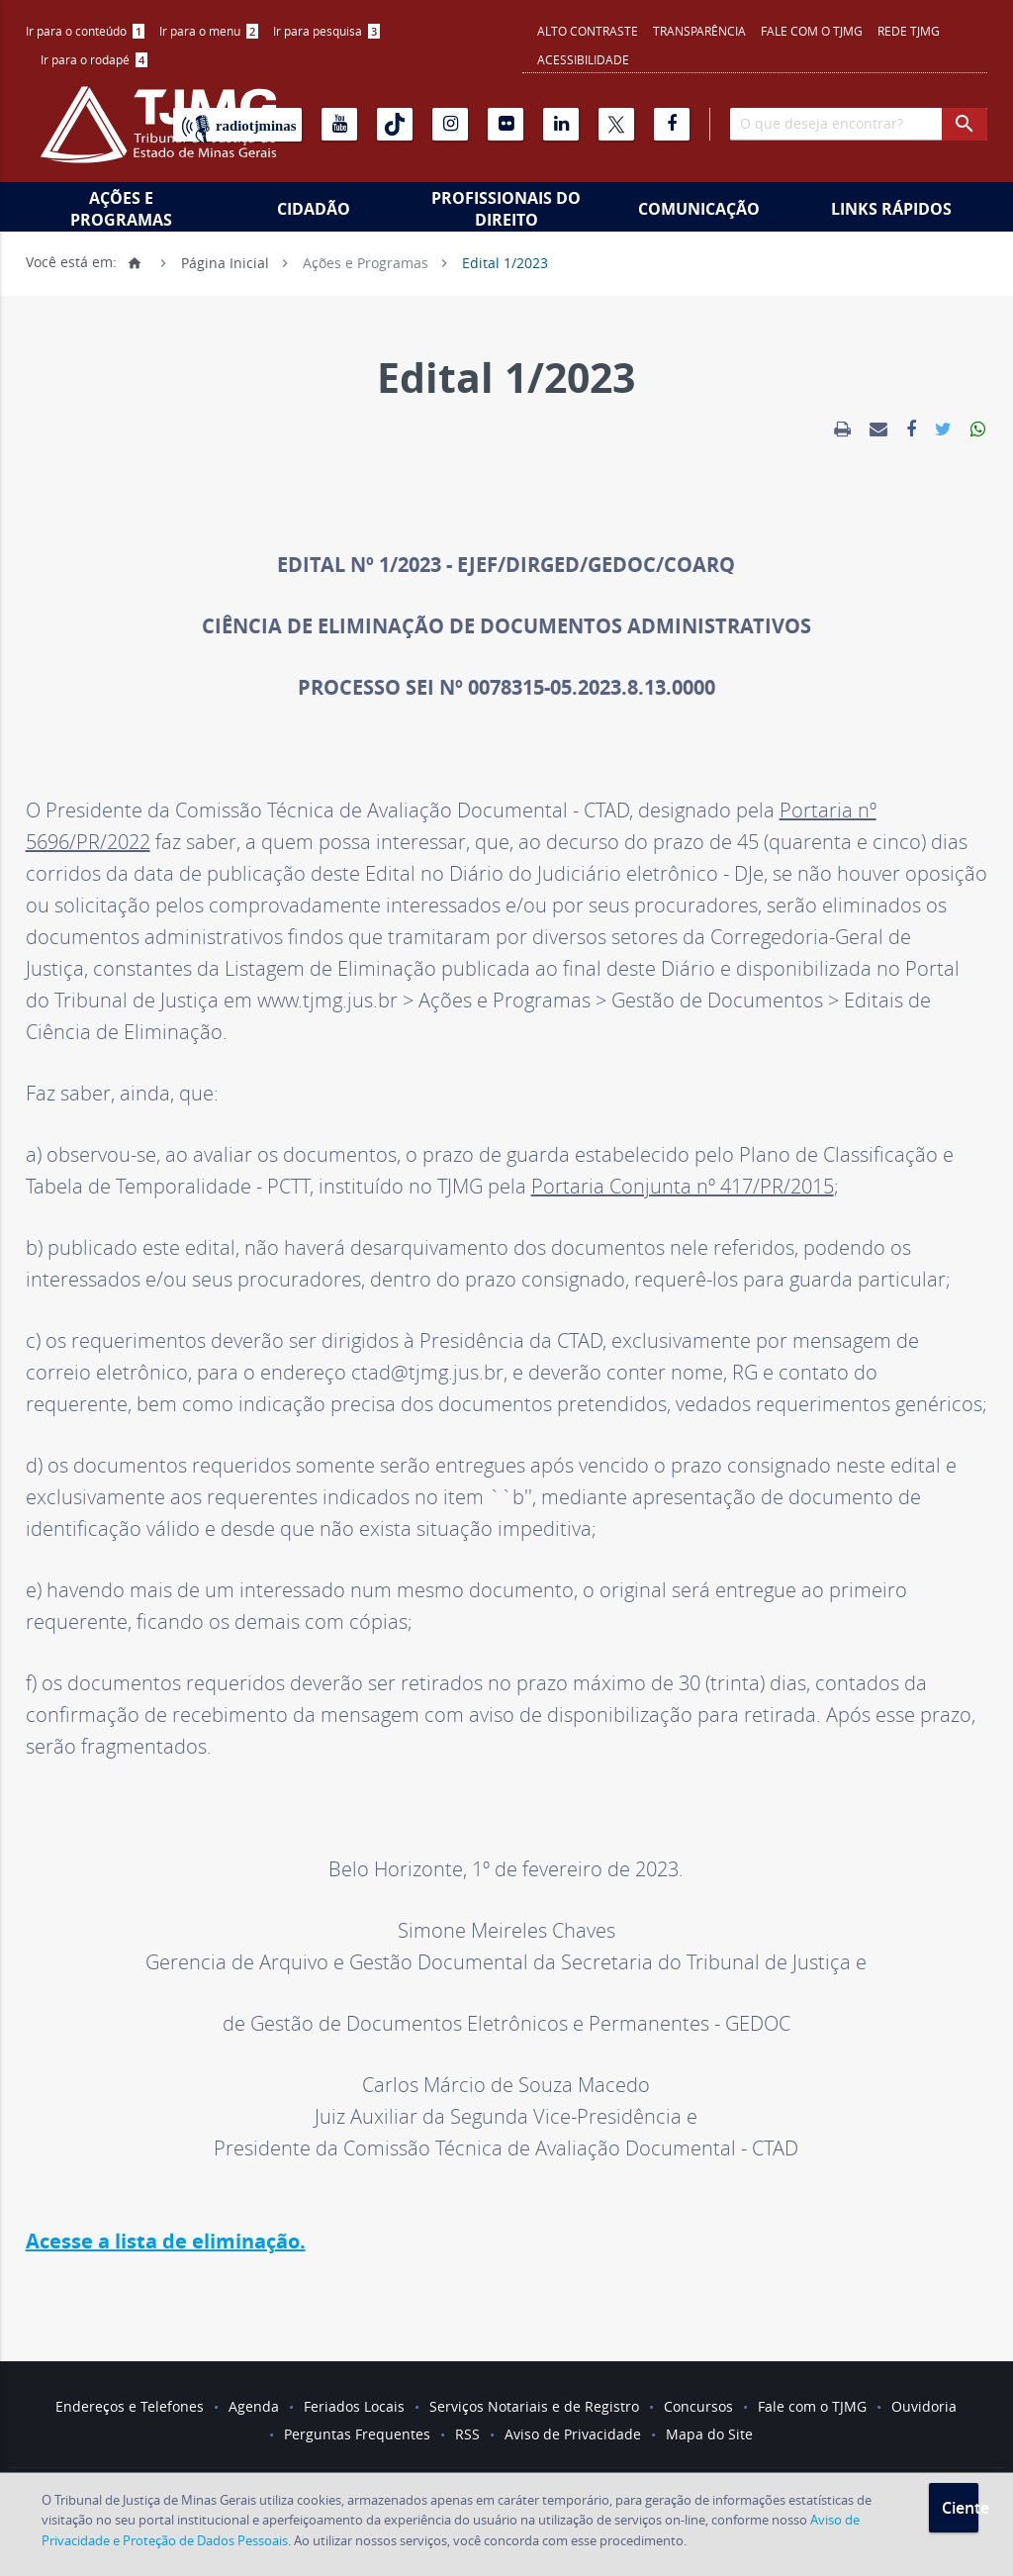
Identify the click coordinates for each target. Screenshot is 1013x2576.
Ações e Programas (121, 209)
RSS (467, 2434)
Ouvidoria (924, 2406)
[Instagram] (450, 124)
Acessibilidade (583, 59)
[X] (616, 124)
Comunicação (699, 209)
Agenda (254, 2406)
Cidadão (313, 209)
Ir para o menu (208, 31)
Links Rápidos (891, 209)
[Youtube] (339, 124)
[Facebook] (672, 124)
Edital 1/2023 (505, 261)
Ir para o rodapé (94, 59)
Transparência (699, 31)
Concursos (698, 2406)
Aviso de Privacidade (573, 2434)
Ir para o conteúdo (85, 31)
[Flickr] (505, 124)
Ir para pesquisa (326, 31)
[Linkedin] (561, 124)
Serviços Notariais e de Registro (534, 2406)
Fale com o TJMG (812, 31)
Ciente (960, 2508)
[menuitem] (85, 31)
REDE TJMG (908, 31)
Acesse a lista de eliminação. (166, 2241)
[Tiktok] (395, 124)
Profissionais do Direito (506, 209)
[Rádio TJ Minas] (237, 125)
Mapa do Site (709, 2434)
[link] (842, 429)
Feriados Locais (354, 2406)
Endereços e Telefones (129, 2406)
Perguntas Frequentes (357, 2434)
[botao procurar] (964, 124)
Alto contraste (587, 31)
